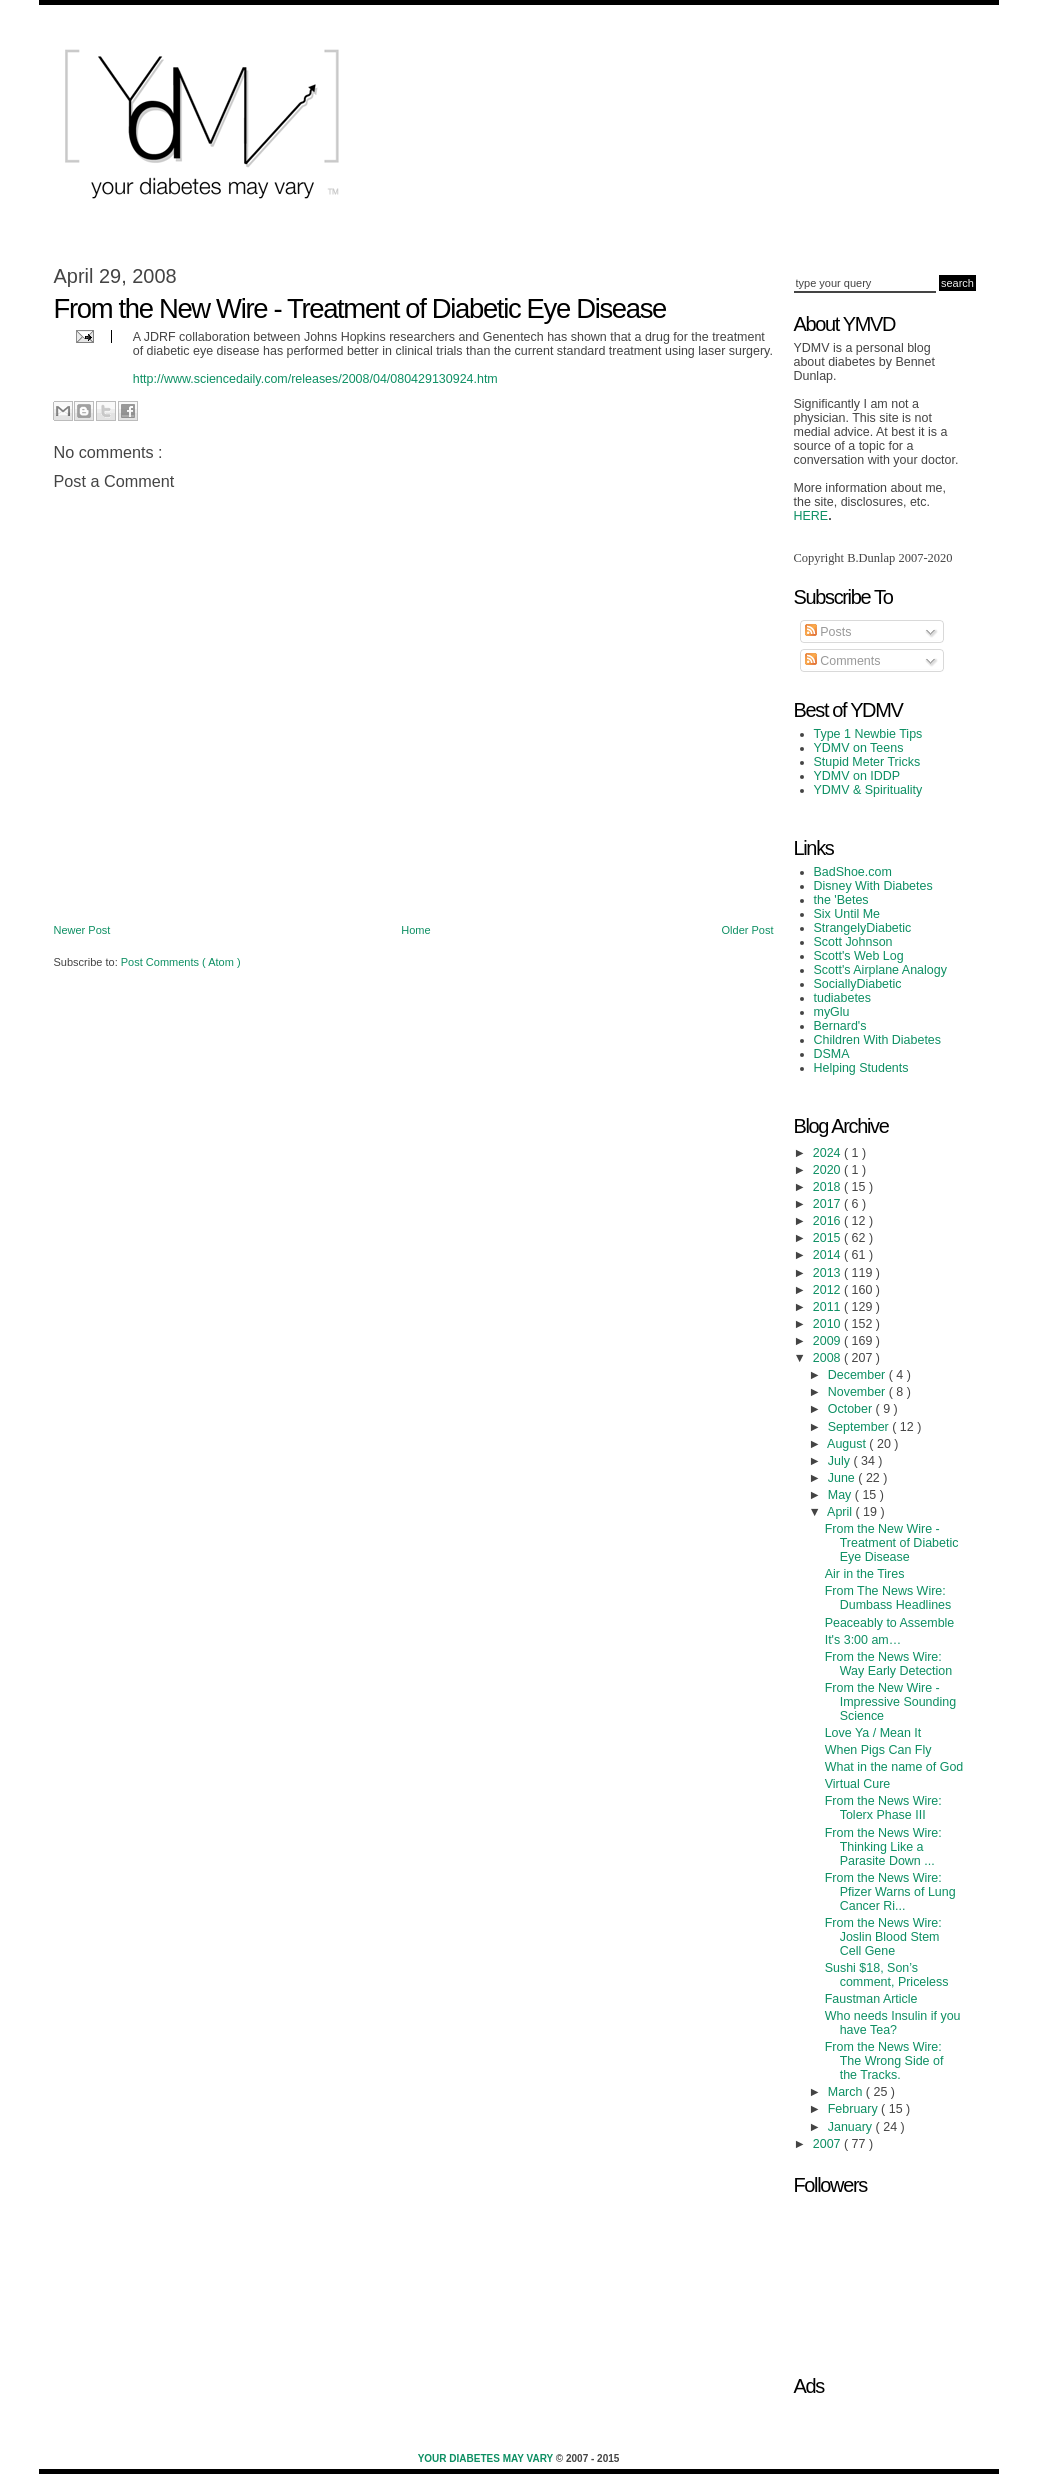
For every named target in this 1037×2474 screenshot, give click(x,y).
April (841, 1512)
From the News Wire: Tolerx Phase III (883, 1808)
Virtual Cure (858, 1784)
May (841, 1495)
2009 (828, 1341)
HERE (811, 516)
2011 (828, 1307)
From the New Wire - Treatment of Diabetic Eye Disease (892, 1543)
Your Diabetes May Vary (487, 2458)
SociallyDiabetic (858, 984)
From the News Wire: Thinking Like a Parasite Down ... (883, 1847)
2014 (828, 1255)
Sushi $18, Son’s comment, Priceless (887, 1975)
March (847, 2092)
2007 (828, 2144)
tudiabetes (843, 998)
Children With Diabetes (878, 1040)
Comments (843, 661)
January (852, 2127)
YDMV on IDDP (857, 776)
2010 (828, 1324)
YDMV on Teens (859, 748)
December (858, 1375)
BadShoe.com (853, 872)
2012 (828, 1290)
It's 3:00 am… (863, 1640)
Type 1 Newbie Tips (868, 734)
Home (415, 930)
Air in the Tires (865, 1574)
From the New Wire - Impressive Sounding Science (890, 1702)
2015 (828, 1238)
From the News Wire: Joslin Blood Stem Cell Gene (883, 1937)
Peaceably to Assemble (890, 1623)
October (852, 1409)
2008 (828, 1358)
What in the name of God (894, 1767)
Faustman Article (871, 1999)
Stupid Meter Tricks (867, 762)
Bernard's (840, 1026)
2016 (828, 1221)
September (860, 1427)
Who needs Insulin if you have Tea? (893, 2023)
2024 (828, 1153)
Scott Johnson (853, 942)
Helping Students (861, 1068)
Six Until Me (847, 914)
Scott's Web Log (859, 956)
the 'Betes (841, 900)
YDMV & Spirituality (868, 790)
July (841, 1461)
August (848, 1444)
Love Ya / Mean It (873, 1733)
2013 (828, 1273)
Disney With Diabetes (873, 886)
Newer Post (82, 930)
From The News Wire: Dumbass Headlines (888, 1598)
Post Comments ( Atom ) (181, 962)
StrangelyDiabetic (863, 928)
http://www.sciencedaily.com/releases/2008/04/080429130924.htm (315, 379)
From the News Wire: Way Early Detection (889, 1664)
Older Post (748, 930)
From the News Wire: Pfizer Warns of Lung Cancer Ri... (890, 1892)
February (854, 2109)
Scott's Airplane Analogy (880, 970)
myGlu (832, 1012)
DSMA (832, 1054)
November (858, 1392)
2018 (828, 1187)
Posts (828, 632)
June (843, 1478)
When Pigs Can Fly (878, 1750)
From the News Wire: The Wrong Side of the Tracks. (884, 2061)
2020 (828, 1170)
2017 (828, 1204)
